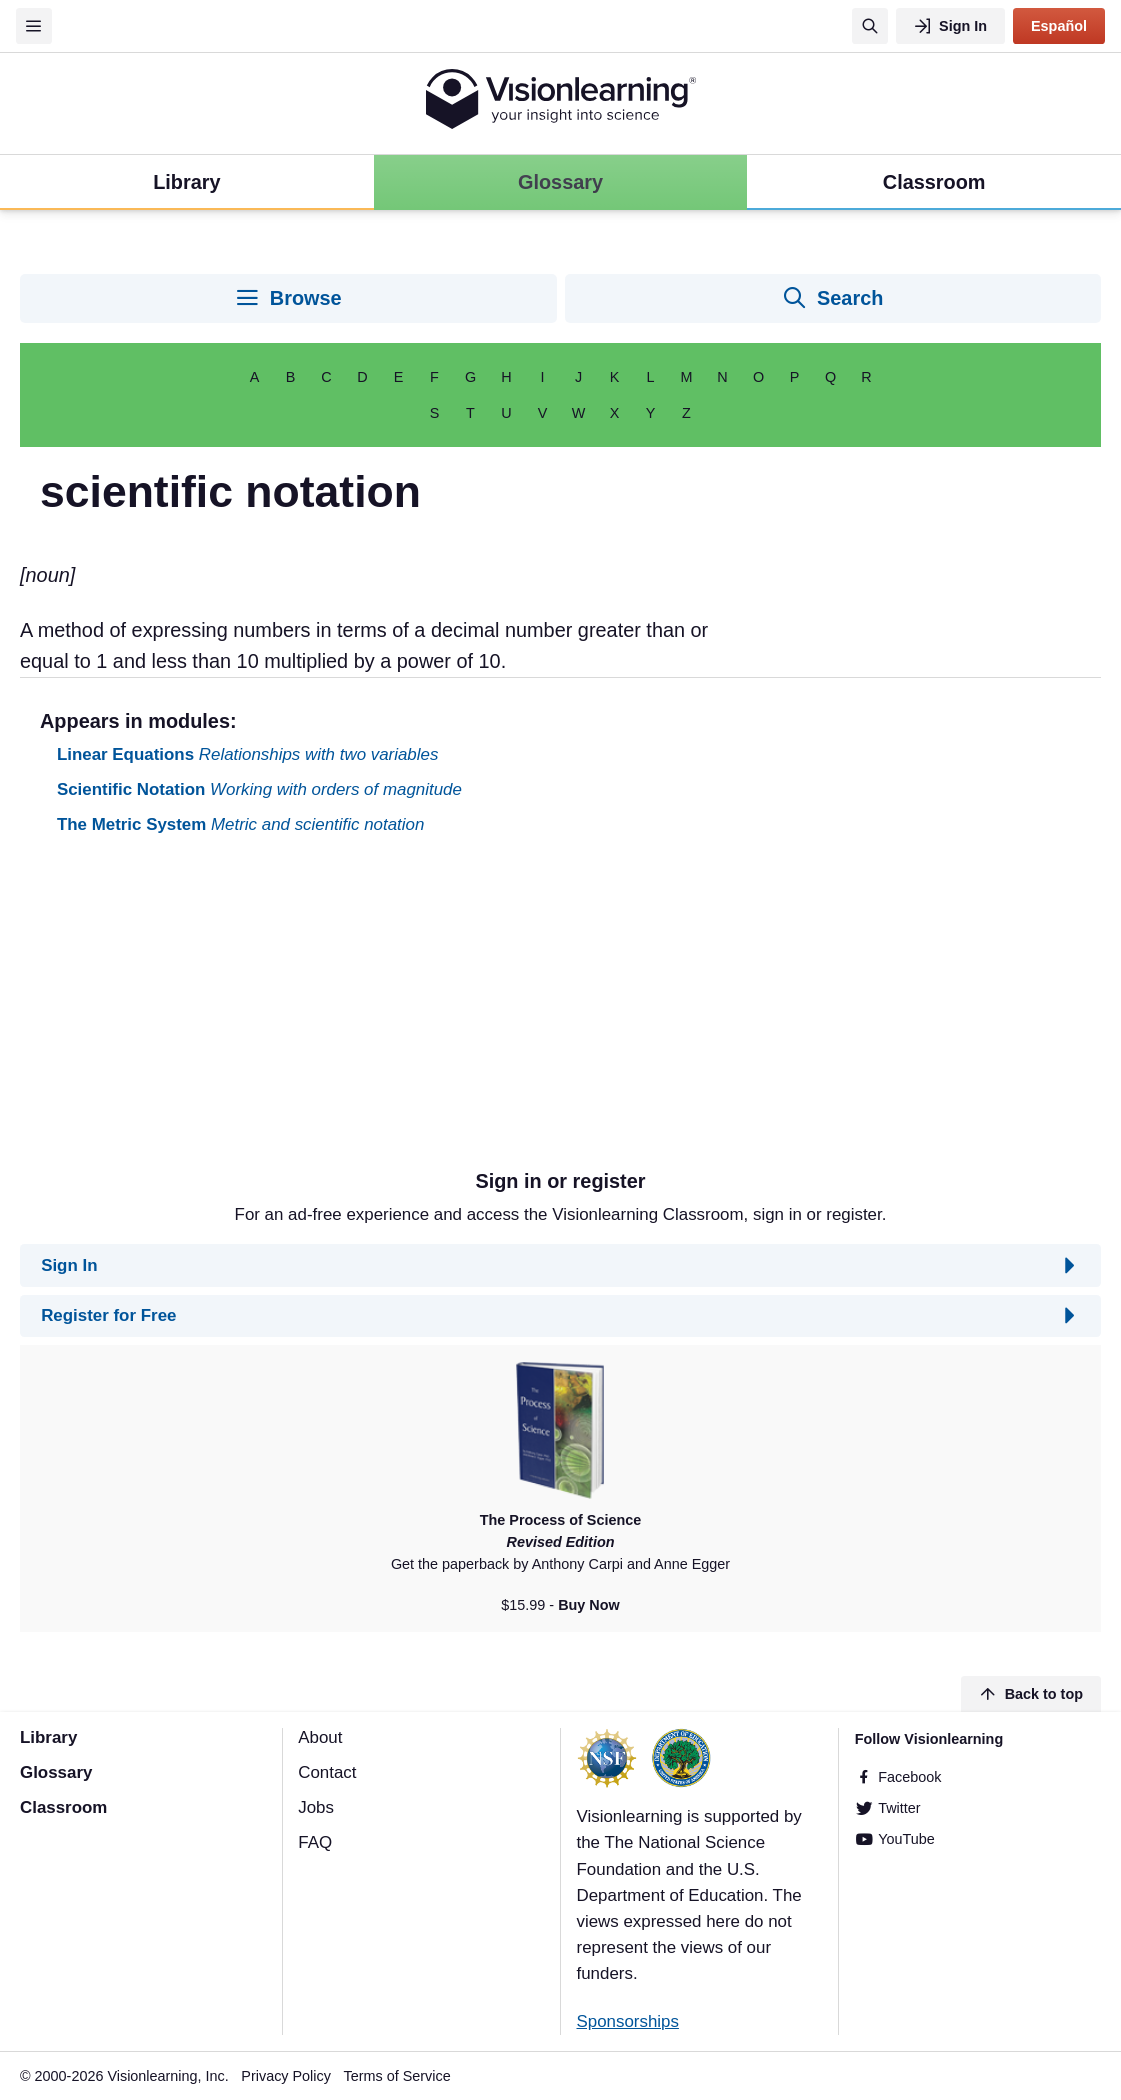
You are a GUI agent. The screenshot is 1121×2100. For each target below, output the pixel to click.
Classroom (63, 1807)
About (320, 1737)
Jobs (316, 1807)
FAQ (315, 1842)
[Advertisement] (560, 1010)
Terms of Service (397, 2076)
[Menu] (34, 26)
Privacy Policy (286, 2076)
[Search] (870, 26)
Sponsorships (628, 2021)
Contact (327, 1772)
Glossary (56, 1772)
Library (48, 1737)
